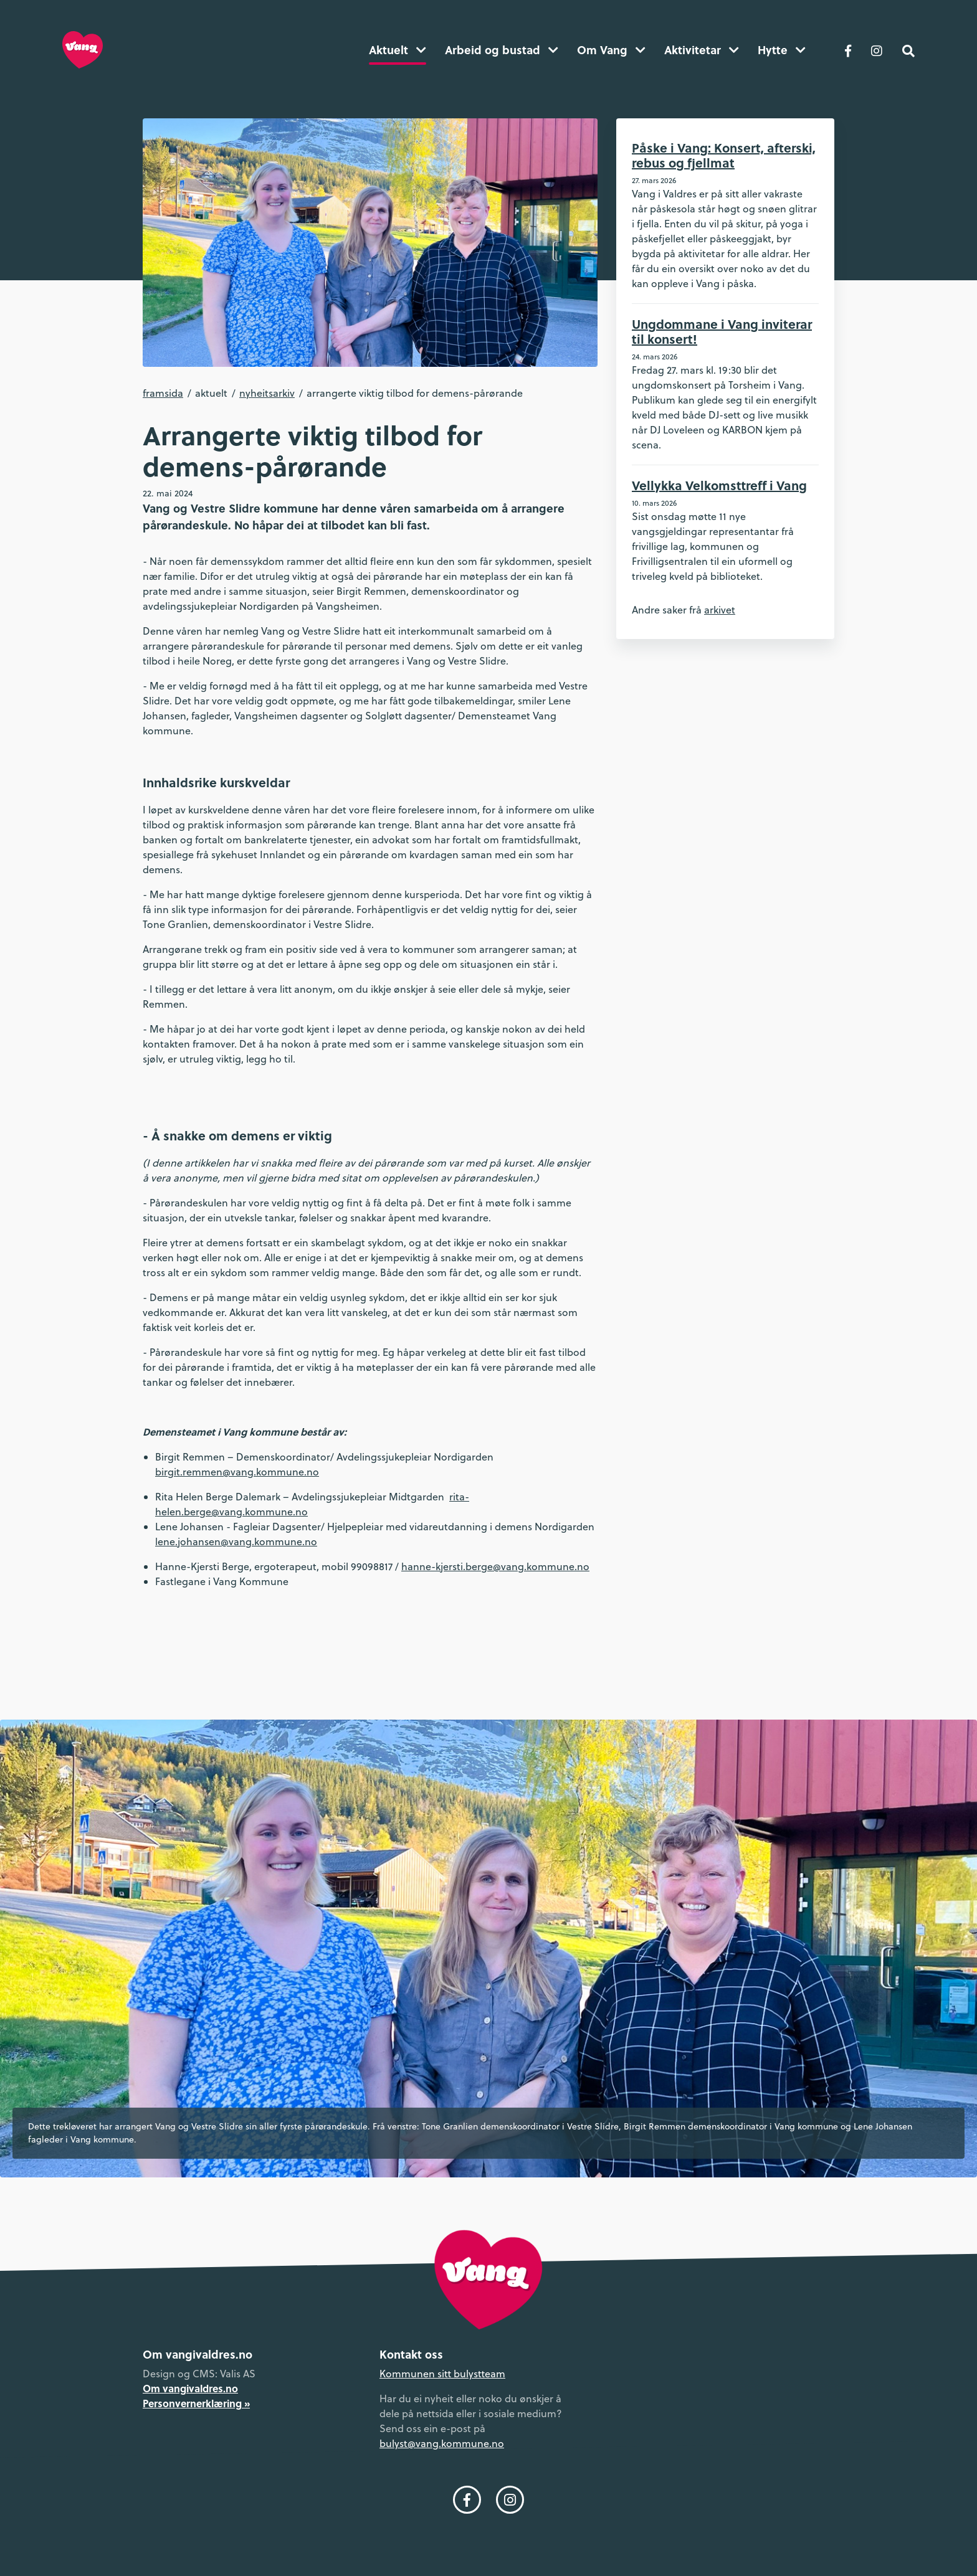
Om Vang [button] (611, 50)
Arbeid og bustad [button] (501, 50)
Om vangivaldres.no (190, 2388)
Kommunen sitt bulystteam (442, 2373)
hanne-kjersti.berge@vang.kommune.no (495, 1566)
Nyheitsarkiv (267, 393)
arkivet (719, 610)
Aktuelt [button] (397, 50)
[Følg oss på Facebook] (848, 49)
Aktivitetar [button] (701, 50)
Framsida (163, 393)
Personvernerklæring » (196, 2403)
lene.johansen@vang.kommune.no (236, 1541)
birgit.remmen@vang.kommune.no (237, 1472)
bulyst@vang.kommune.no (441, 2443)
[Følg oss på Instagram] (876, 49)
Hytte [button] (782, 50)
